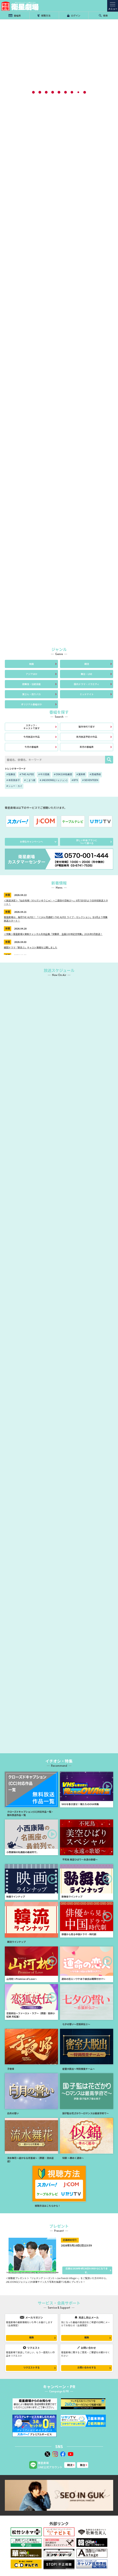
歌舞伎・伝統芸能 (31, 684)
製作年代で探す (87, 726)
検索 (103, 15)
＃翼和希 (80, 774)
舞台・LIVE (86, 674)
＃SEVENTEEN (90, 780)
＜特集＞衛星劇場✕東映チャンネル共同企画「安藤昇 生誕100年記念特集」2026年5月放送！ (53, 934)
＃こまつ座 (29, 780)
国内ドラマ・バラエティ (86, 684)
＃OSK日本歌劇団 (62, 774)
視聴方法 (44, 15)
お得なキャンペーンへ (31, 841)
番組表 (15, 15)
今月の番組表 (31, 746)
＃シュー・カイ (14, 786)
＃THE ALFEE (26, 774)
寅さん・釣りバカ (31, 694)
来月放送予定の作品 (86, 736)
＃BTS (74, 780)
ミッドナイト (87, 694)
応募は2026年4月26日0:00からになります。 (87, 2270)
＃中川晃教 (44, 774)
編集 (31, 2337)
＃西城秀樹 (95, 774)
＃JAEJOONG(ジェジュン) (53, 780)
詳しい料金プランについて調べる (86, 841)
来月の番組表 (87, 746)
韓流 (86, 663)
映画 (31, 663)
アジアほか (31, 674)
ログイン (73, 15)
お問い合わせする (86, 2367)
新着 (7, 894)
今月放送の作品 (31, 736)
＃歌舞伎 (10, 774)
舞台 (82, 2465)
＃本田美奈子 (13, 780)
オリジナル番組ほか (31, 704)
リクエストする (31, 2367)
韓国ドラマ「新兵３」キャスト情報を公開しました (30, 947)
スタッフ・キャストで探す (31, 727)
